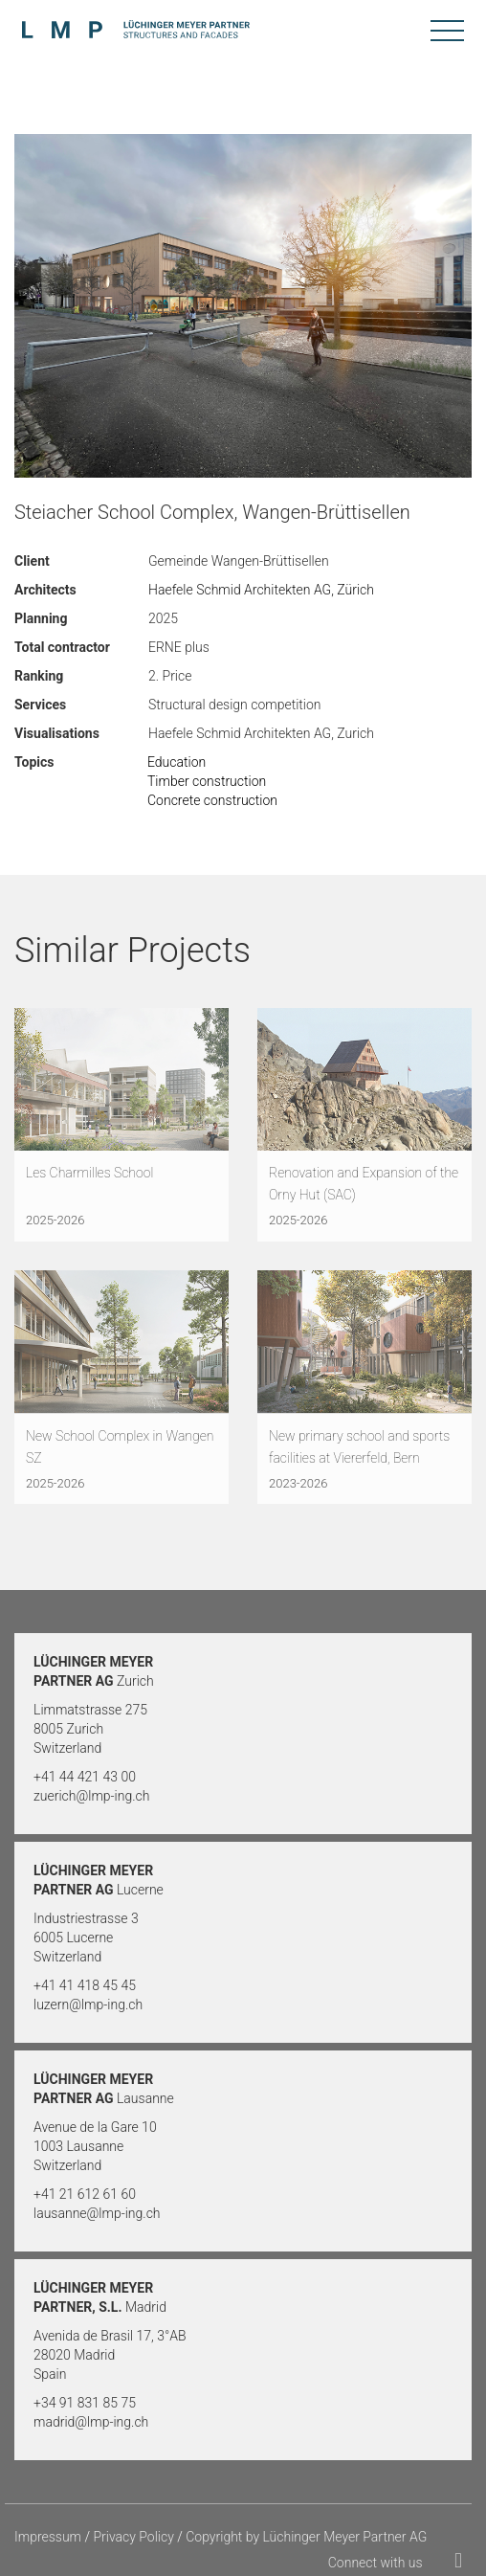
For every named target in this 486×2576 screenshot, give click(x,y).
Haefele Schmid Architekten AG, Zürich (261, 589)
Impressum (47, 2536)
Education (176, 762)
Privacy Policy (133, 2536)
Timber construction (206, 781)
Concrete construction (212, 800)
